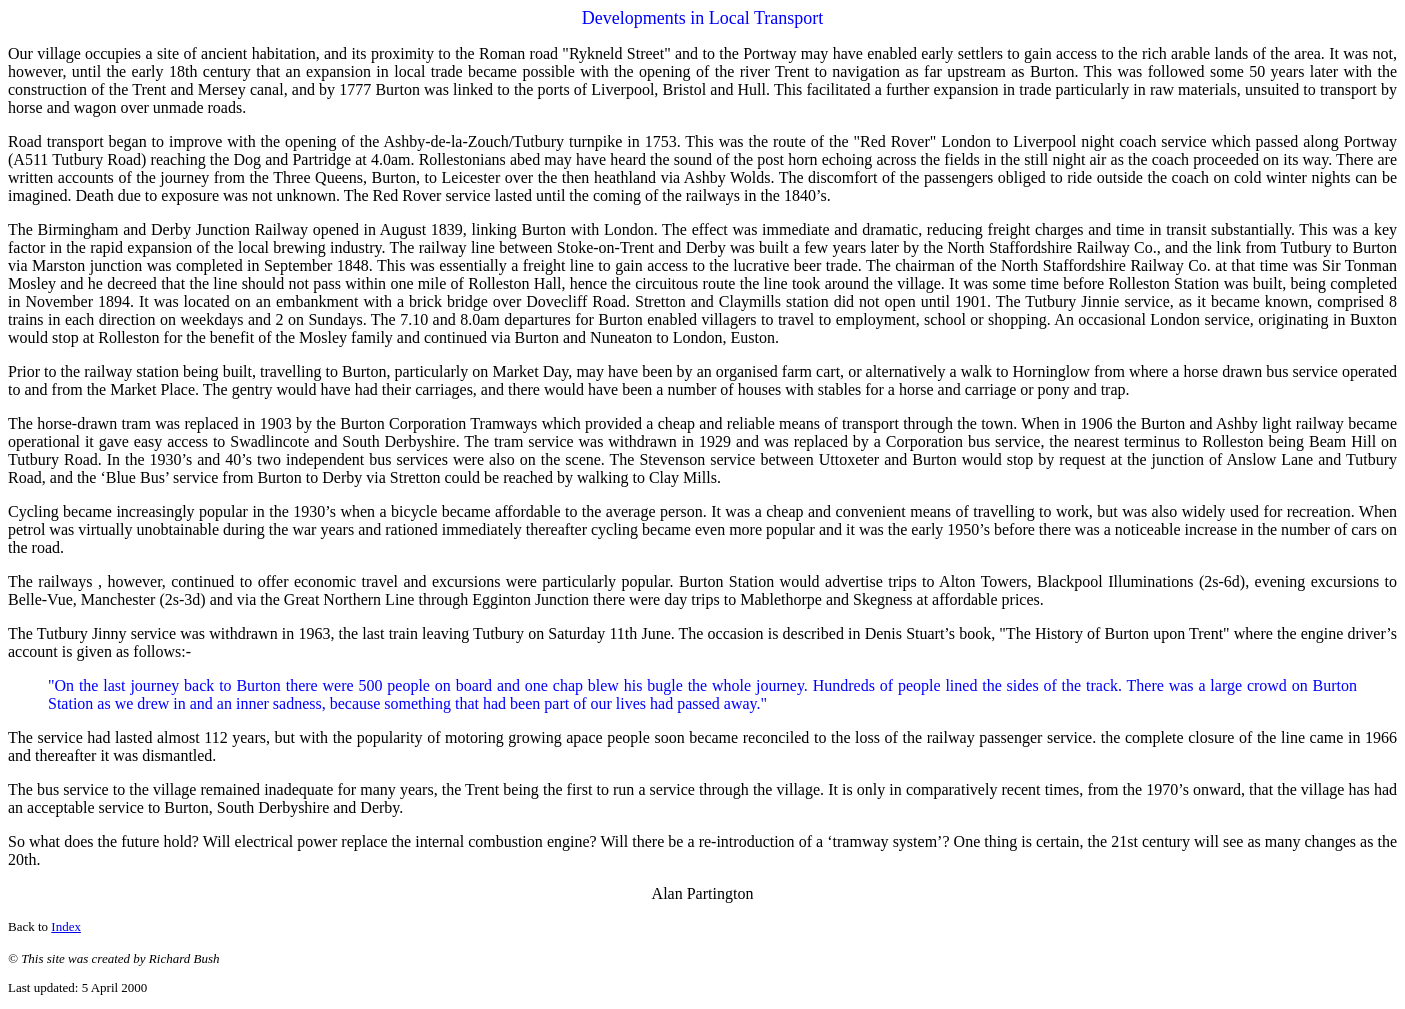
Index (66, 926)
